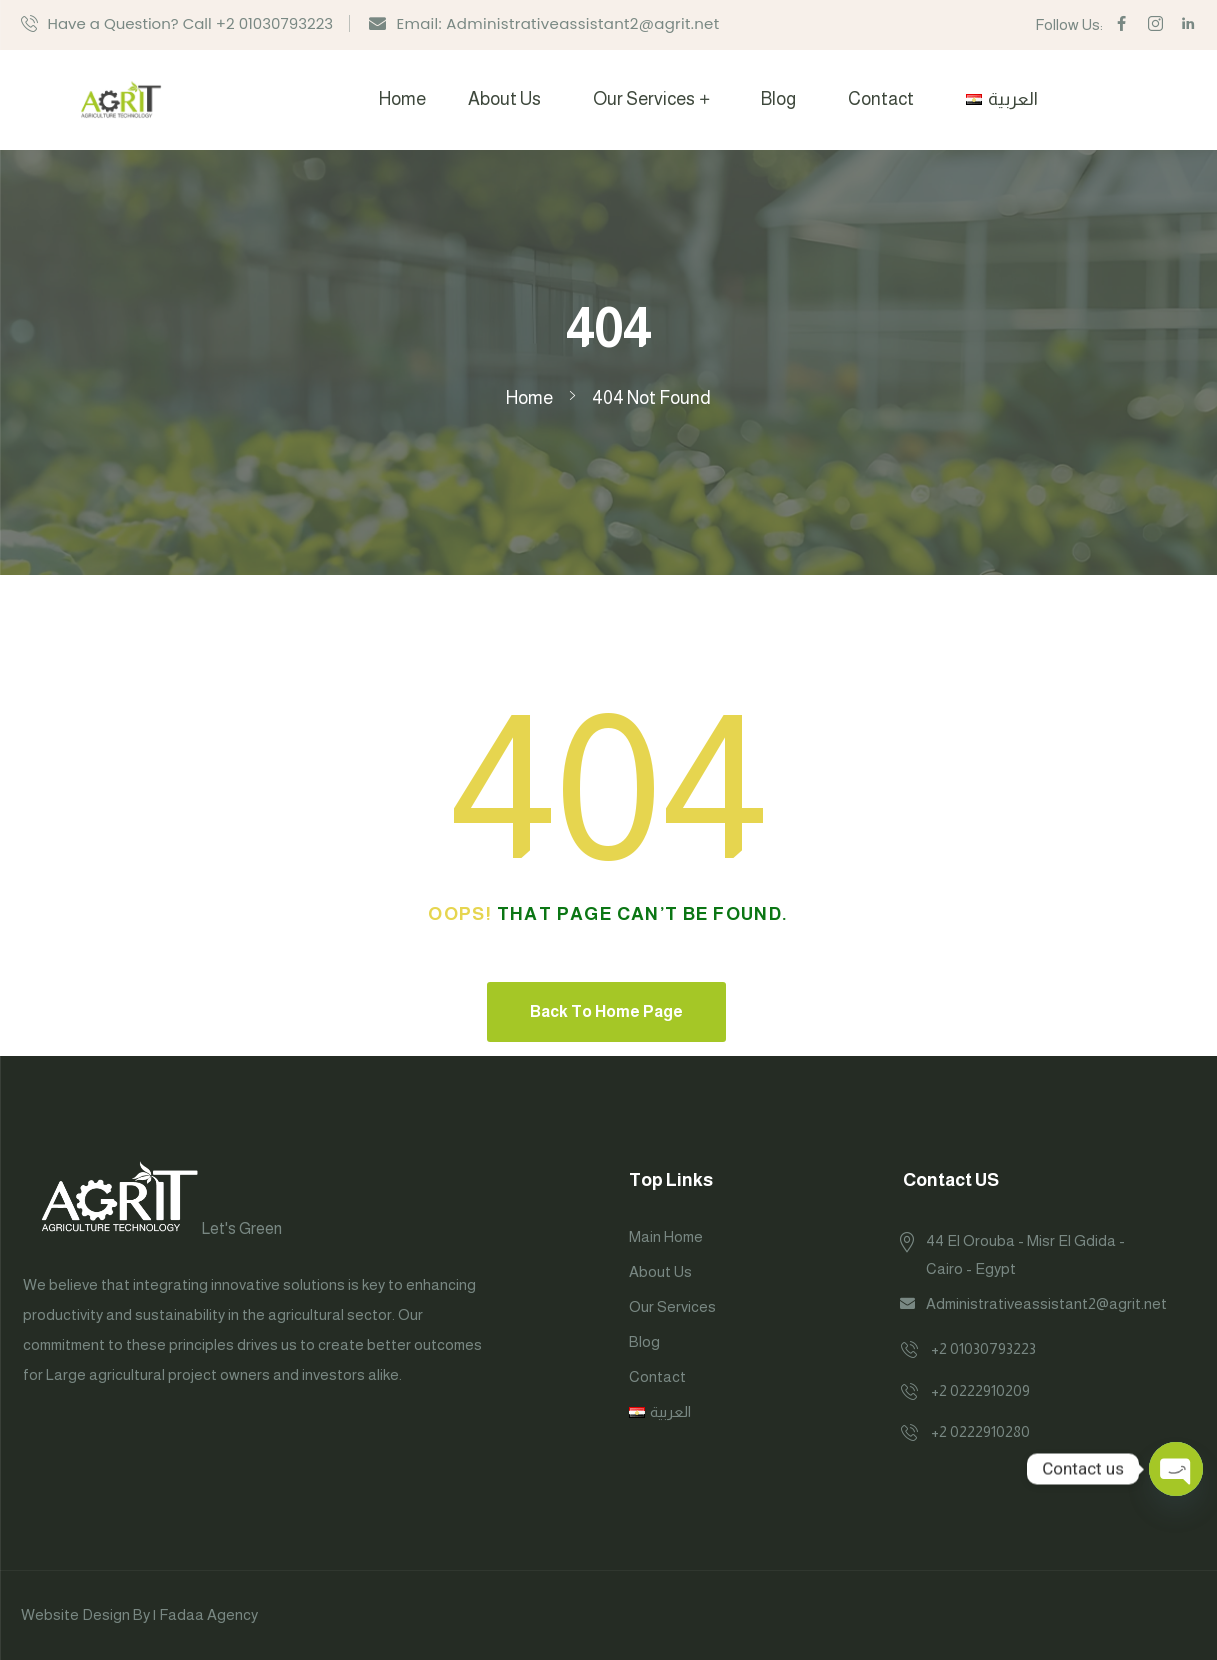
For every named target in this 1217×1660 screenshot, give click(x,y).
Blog (778, 99)
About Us (504, 99)
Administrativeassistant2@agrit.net (1046, 1303)
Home (402, 99)
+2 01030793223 (983, 1348)
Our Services (644, 99)
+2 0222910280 (980, 1431)
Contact (881, 99)
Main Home (666, 1236)
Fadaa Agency (208, 1614)
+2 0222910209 (980, 1390)
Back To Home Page (606, 1011)
